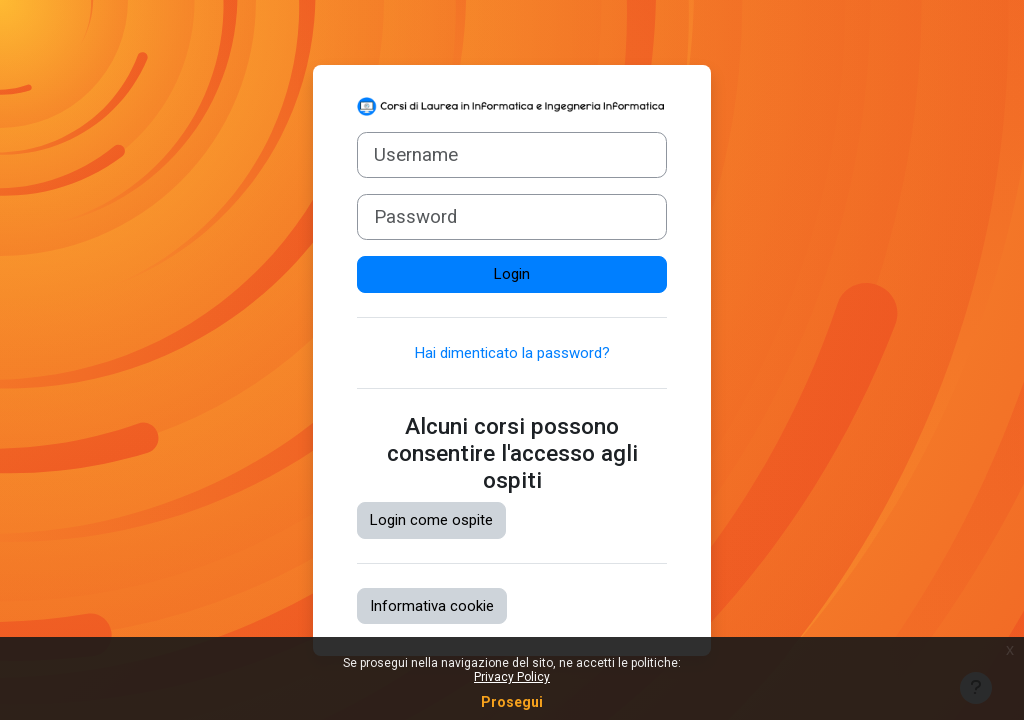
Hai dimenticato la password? (512, 353)
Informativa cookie (432, 606)
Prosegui (512, 702)
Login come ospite (431, 520)
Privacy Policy (512, 677)
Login (512, 274)
